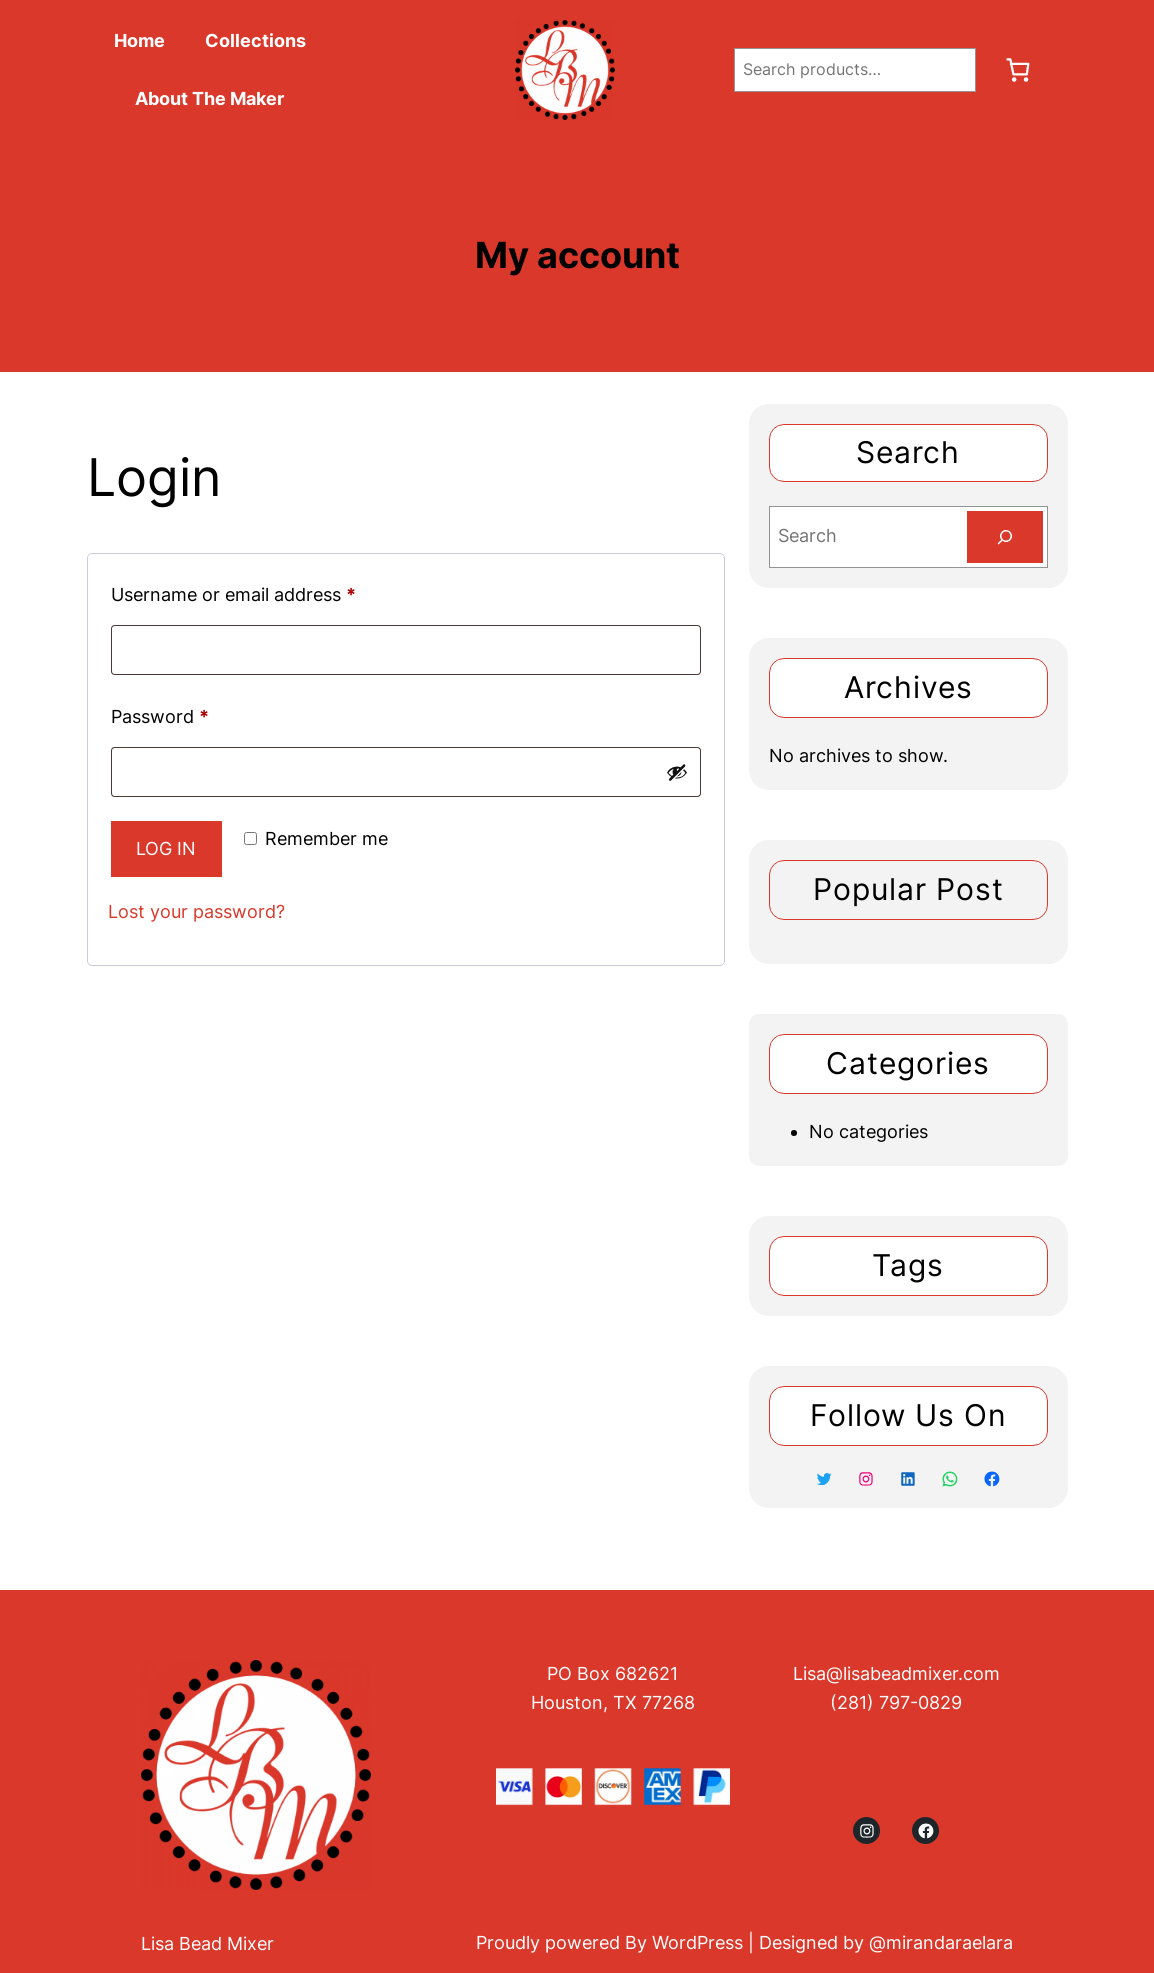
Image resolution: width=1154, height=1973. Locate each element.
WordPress (697, 1942)
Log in (166, 848)
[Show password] (677, 772)
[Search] (1005, 537)
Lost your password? (196, 911)
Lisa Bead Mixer (207, 1943)
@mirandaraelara (941, 1942)
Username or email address (239, 595)
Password (165, 717)
